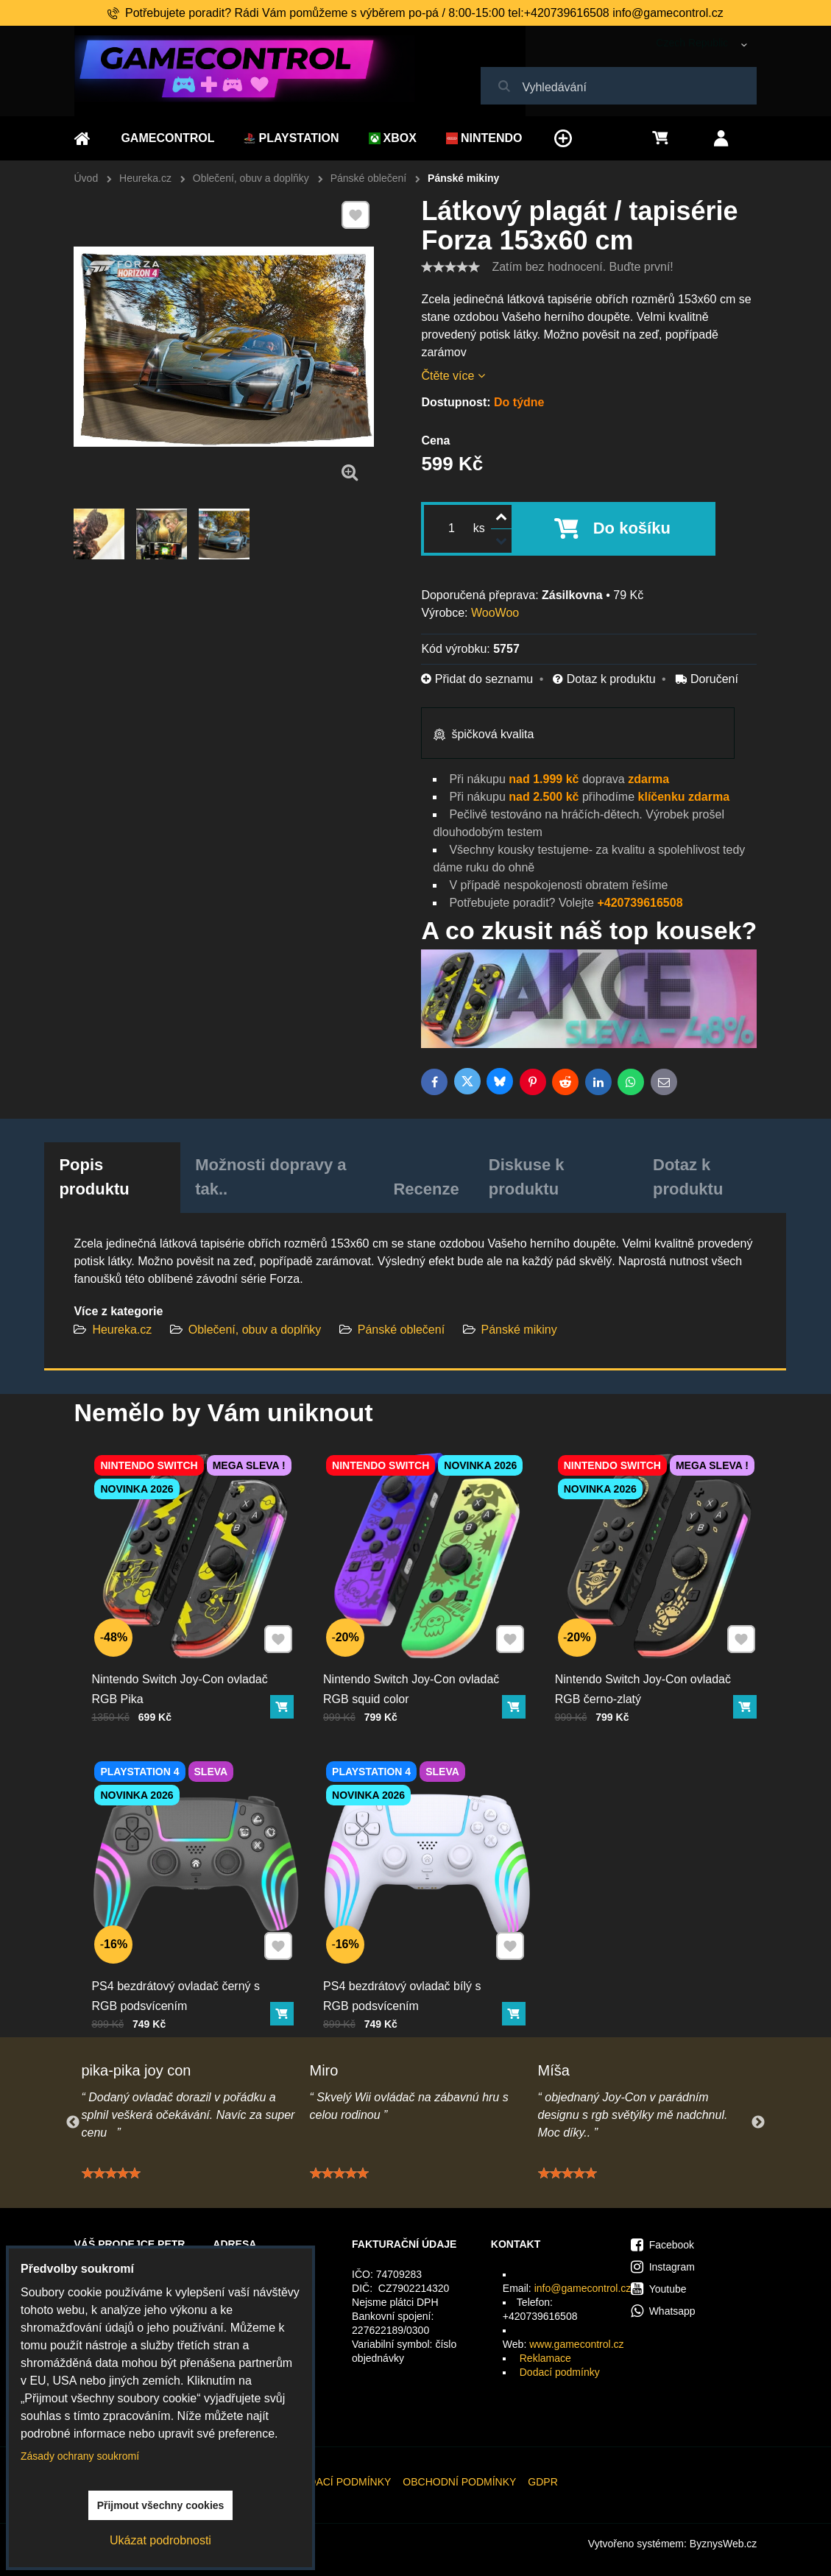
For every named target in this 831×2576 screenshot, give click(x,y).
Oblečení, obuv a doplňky (255, 1329)
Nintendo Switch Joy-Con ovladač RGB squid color (412, 1679)
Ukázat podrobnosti (160, 2540)
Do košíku (632, 528)
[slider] (450, 267)
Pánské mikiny (519, 1329)
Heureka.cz (122, 1329)
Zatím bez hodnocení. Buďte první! (582, 267)
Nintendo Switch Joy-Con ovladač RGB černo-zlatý (644, 1679)
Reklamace (545, 2358)
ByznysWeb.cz (723, 2544)
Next (758, 2122)
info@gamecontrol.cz (583, 2288)
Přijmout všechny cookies (160, 2505)
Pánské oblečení (401, 1329)
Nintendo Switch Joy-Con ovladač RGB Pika (181, 1679)
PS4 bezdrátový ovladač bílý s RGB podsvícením (404, 1986)
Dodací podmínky (560, 2372)
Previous (73, 2122)
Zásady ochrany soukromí (80, 2456)
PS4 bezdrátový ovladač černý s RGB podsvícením (177, 1986)
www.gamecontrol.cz (576, 2344)
